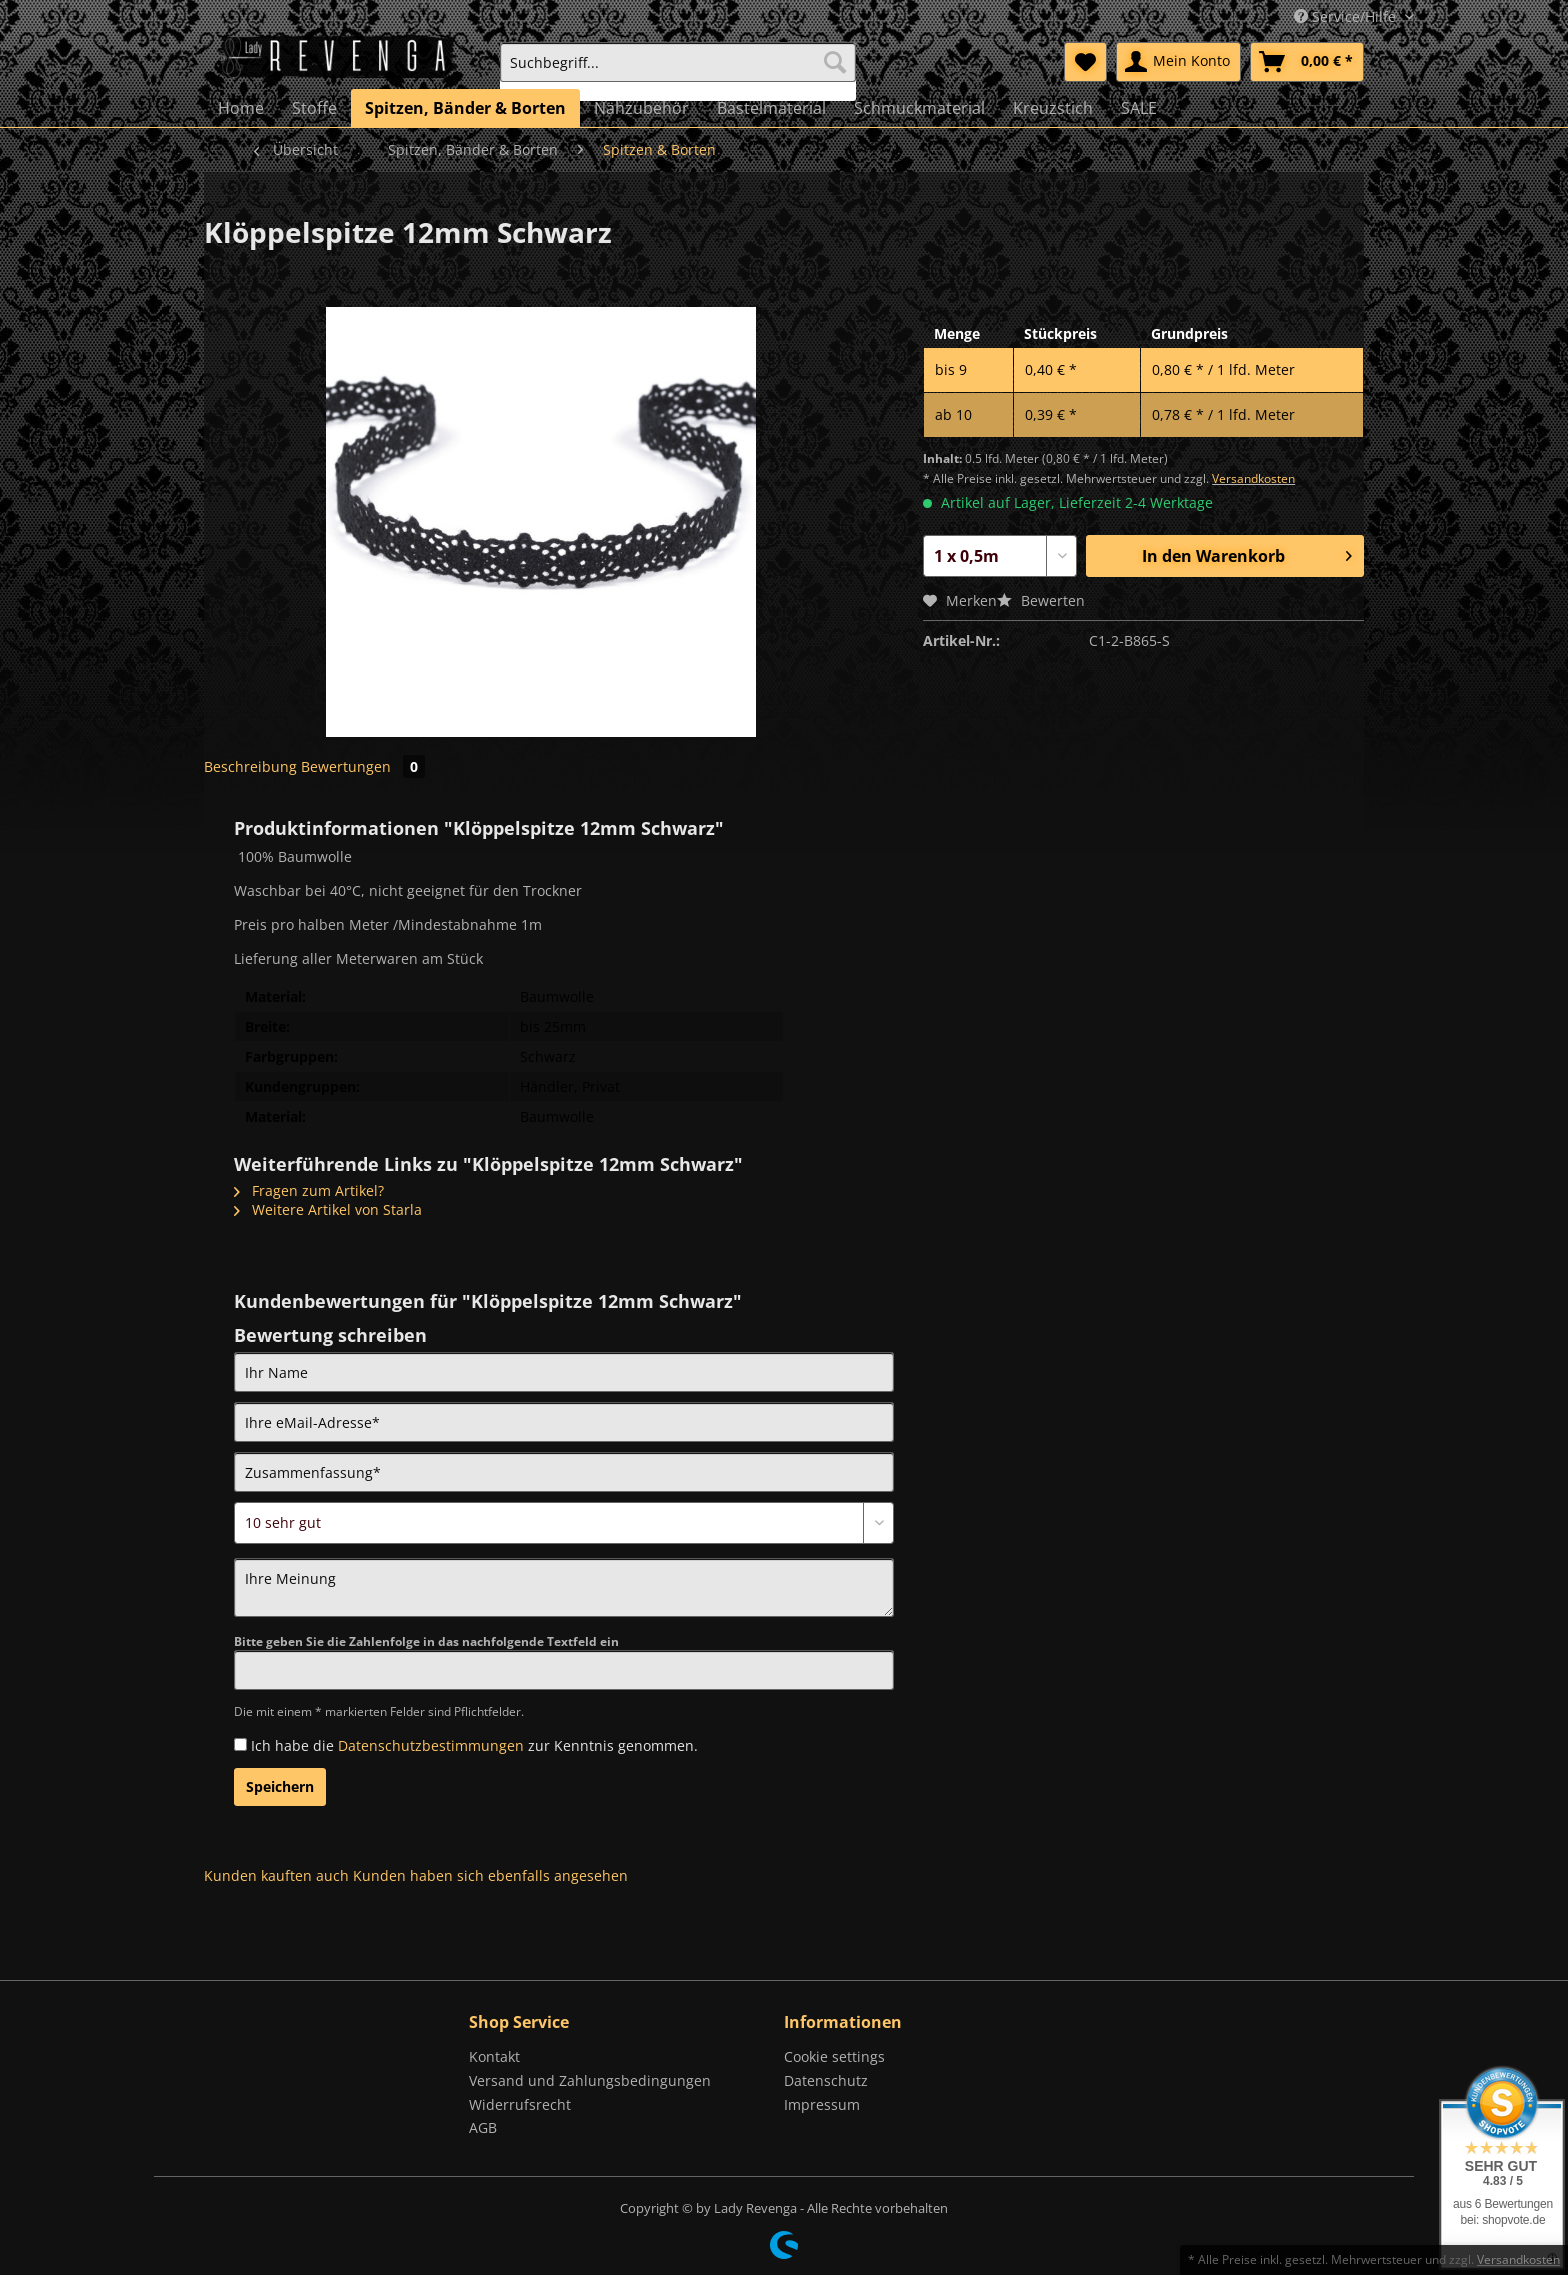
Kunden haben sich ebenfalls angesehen (490, 1875)
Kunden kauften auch (276, 1875)
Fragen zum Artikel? (309, 1190)
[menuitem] (678, 71)
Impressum (822, 2104)
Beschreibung (250, 766)
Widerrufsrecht (520, 2104)
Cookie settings (834, 2056)
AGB (483, 2127)
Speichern (280, 1786)
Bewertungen (363, 766)
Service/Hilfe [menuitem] (1347, 16)
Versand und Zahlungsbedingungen (590, 2080)
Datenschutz (826, 2080)
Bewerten (1041, 600)
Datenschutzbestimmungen (431, 1745)
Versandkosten (1253, 478)
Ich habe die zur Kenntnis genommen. (474, 1745)
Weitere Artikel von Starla (328, 1209)
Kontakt (494, 2056)
